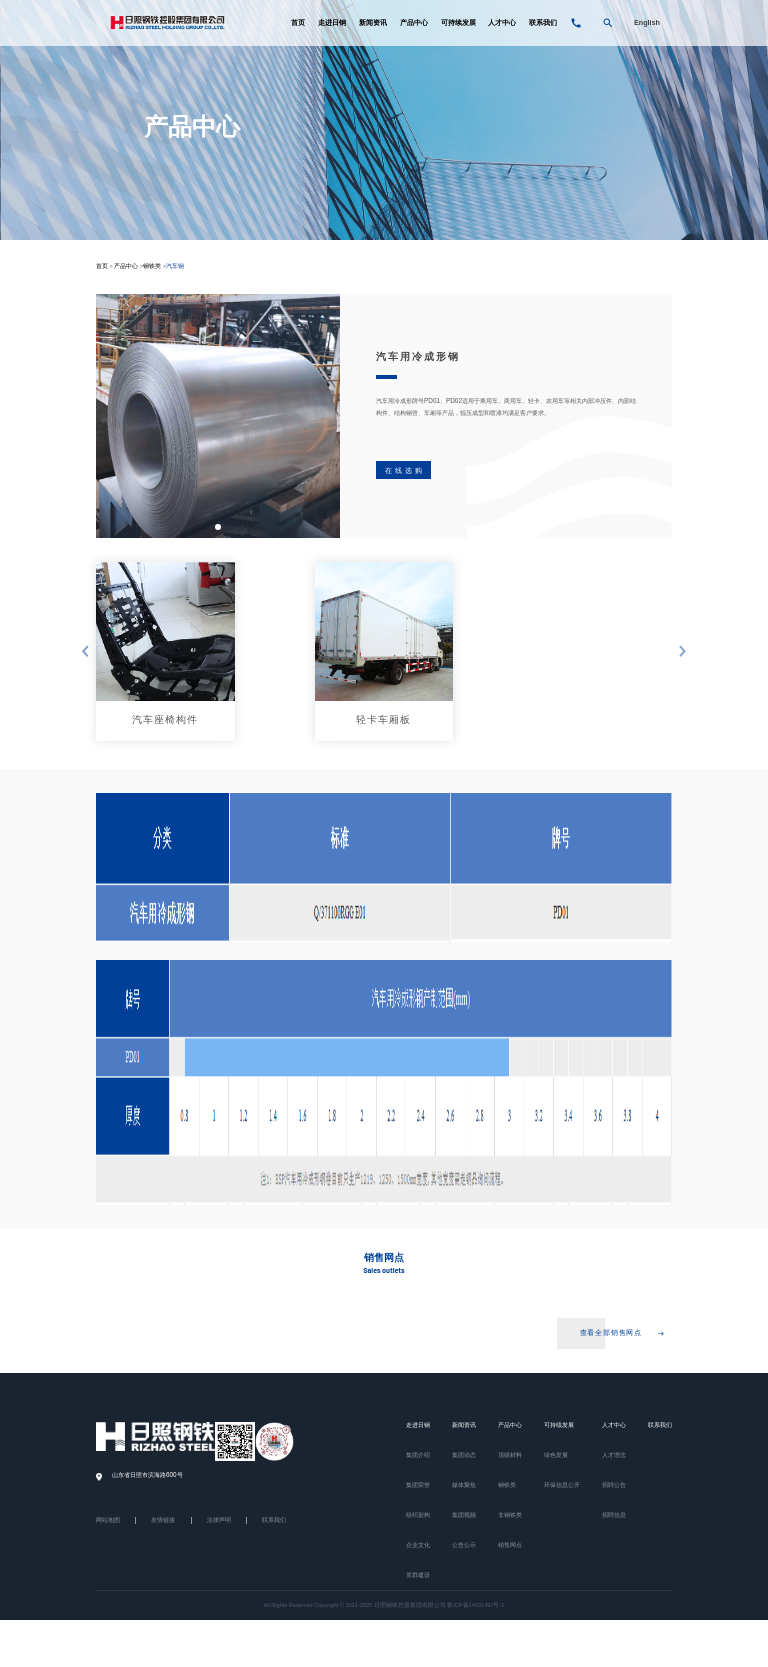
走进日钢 (332, 23)
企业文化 (418, 1546)
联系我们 (543, 23)
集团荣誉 (418, 1486)
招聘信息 (614, 1516)
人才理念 (614, 1456)
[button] (218, 527)
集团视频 (464, 1516)
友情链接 (163, 1522)
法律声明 (219, 1522)
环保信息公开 (562, 1486)
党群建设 (418, 1576)
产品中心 (414, 23)
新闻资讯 (373, 23)
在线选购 (405, 470)
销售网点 (510, 1546)
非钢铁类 (510, 1516)
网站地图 (108, 1522)
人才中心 (502, 23)
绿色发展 (556, 1456)
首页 (298, 23)
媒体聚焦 (464, 1486)
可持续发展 (458, 23)
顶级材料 (510, 1456)
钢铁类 (152, 266)
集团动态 (464, 1456)
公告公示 (464, 1546)
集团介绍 (418, 1456)
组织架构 (418, 1516)
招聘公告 (614, 1486)
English (647, 23)
